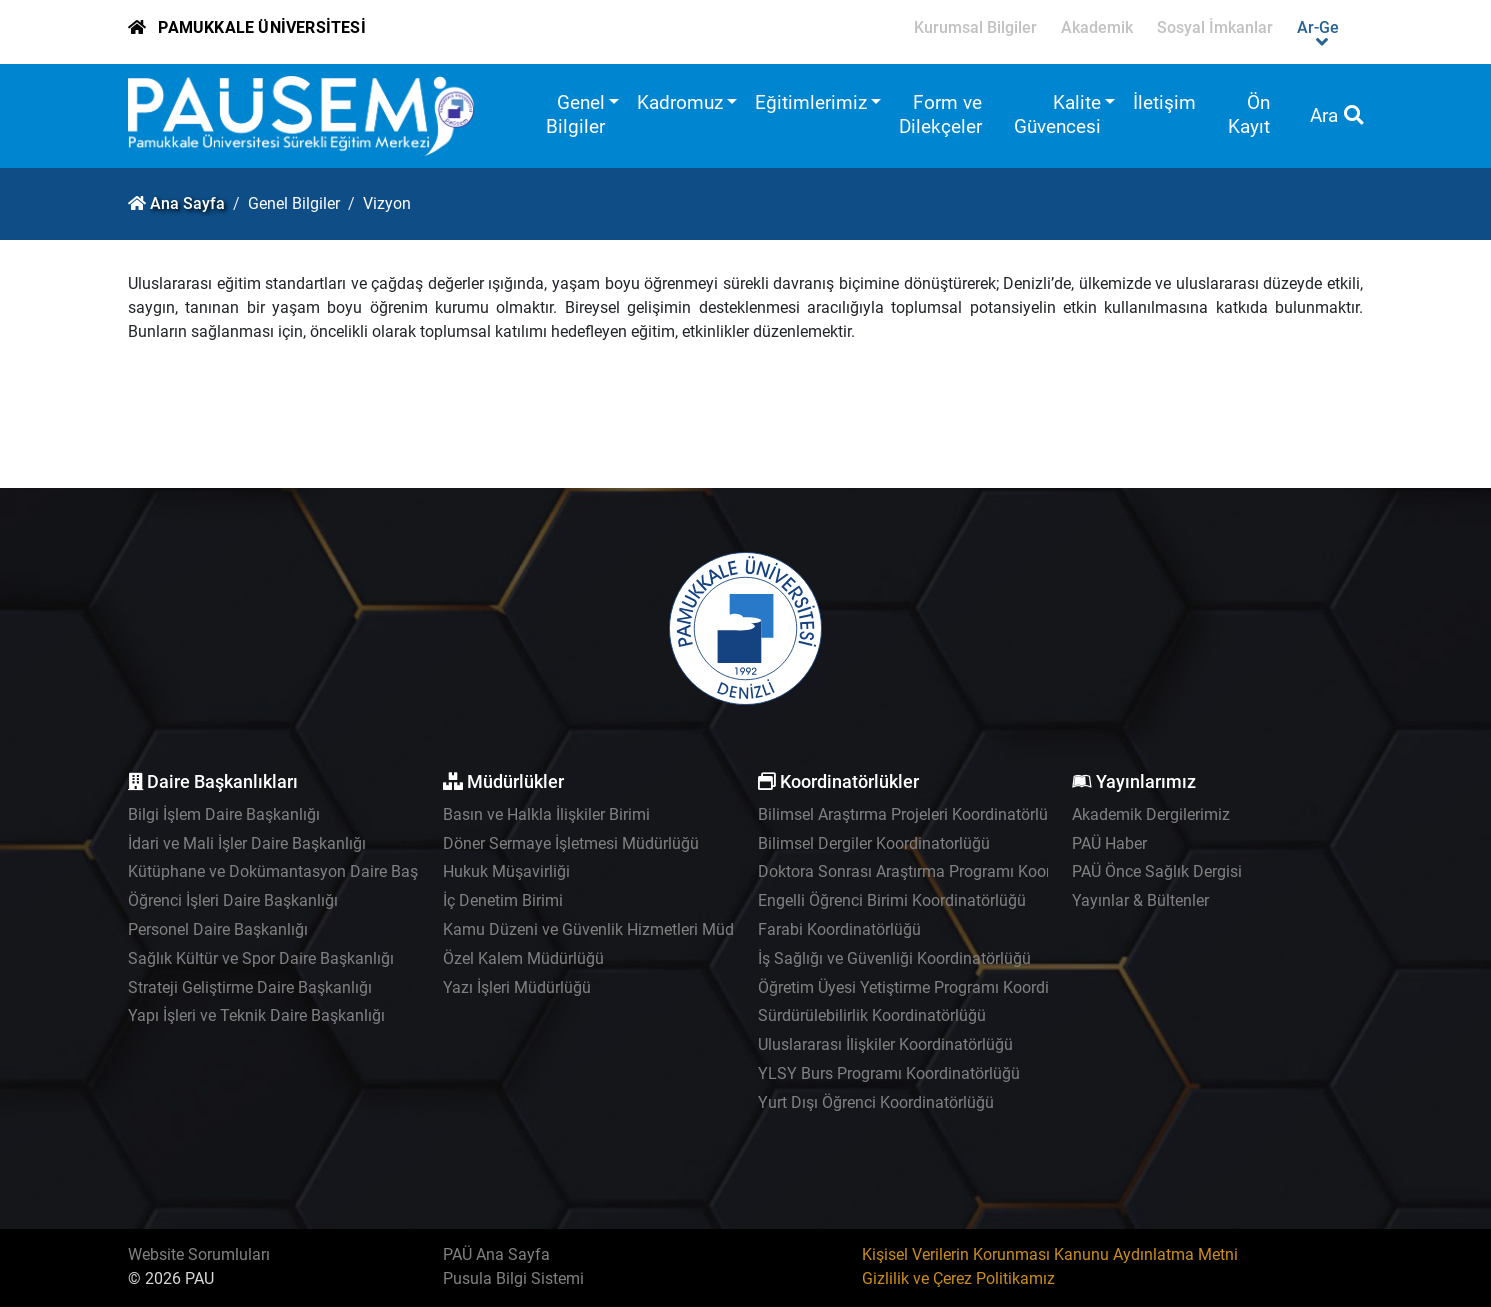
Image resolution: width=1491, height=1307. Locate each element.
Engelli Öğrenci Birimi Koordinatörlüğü (892, 900)
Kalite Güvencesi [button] (1057, 114)
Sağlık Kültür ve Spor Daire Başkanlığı (261, 958)
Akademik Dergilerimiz (1151, 814)
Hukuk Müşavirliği (506, 871)
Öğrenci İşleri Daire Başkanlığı (233, 900)
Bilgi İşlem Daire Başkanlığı (224, 814)
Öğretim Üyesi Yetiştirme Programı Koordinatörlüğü (937, 987)
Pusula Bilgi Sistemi (513, 1278)
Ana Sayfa (187, 203)
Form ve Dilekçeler (940, 114)
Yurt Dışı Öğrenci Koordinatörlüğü (876, 1102)
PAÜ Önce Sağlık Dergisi (1157, 871)
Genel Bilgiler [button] (575, 114)
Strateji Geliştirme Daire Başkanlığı (250, 987)
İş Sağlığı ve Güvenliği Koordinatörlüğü (894, 958)
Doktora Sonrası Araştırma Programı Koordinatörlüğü (945, 871)
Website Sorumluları (199, 1254)
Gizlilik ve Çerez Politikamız (958, 1278)
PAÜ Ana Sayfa (496, 1254)
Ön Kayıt (1249, 114)
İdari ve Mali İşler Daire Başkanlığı (247, 843)
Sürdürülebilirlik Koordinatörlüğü (872, 1015)
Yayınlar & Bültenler (1140, 900)
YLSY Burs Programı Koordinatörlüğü (889, 1073)
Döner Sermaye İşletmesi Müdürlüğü (571, 843)
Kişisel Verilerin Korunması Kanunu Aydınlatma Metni (1050, 1254)
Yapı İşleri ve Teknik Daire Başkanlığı (256, 1015)
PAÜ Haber (1109, 843)
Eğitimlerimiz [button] (811, 102)
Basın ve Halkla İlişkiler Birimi (546, 814)
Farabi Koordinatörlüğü (839, 929)
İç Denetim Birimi (503, 900)
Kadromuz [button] (680, 102)
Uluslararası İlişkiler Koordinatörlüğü (885, 1044)
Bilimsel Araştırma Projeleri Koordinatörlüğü (912, 814)
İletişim (1164, 102)
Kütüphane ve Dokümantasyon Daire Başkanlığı (296, 871)
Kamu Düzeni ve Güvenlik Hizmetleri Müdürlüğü (611, 929)
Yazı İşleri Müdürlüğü (517, 987)
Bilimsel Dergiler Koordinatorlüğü (874, 843)
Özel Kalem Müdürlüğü (523, 958)
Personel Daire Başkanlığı (218, 929)
